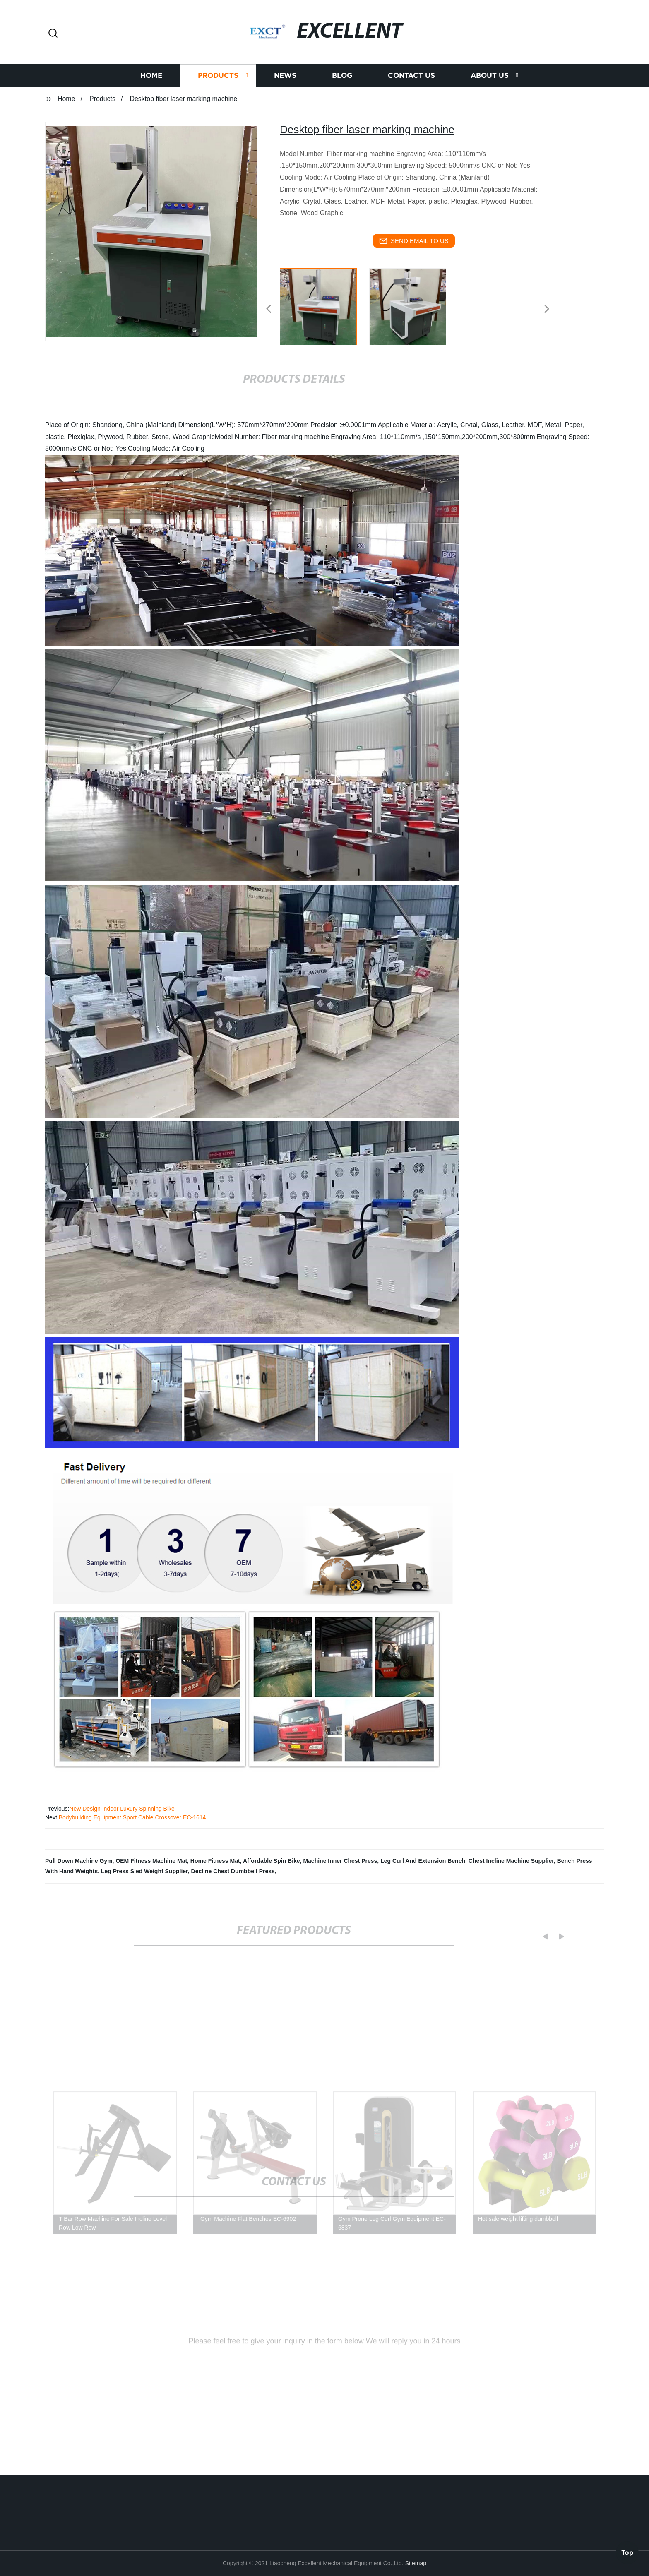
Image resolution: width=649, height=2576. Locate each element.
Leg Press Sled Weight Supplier (144, 1871)
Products (218, 92)
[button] (53, 33)
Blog (342, 92)
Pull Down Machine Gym (79, 1861)
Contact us (411, 92)
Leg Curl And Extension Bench (422, 1861)
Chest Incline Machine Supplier (511, 1861)
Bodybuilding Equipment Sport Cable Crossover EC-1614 (132, 1817)
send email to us (414, 241)
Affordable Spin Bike (271, 1861)
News (285, 92)
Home (151, 92)
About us (490, 92)
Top (627, 2550)
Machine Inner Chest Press (340, 1861)
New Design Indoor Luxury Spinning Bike (121, 1808)
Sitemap (415, 2563)
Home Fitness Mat (215, 1861)
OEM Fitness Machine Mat (151, 1861)
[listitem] (324, 305)
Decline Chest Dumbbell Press (233, 1871)
